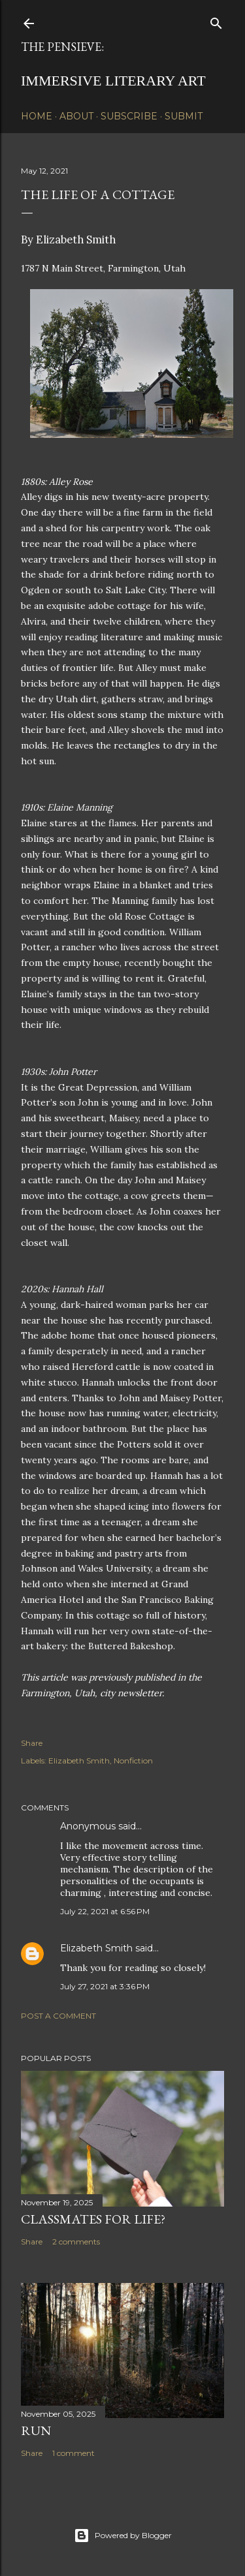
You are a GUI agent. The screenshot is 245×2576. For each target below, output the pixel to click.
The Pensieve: (62, 46)
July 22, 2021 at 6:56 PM (105, 1911)
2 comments (76, 2241)
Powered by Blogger (123, 2535)
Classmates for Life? (93, 2219)
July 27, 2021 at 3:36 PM (105, 1986)
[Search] (216, 20)
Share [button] (31, 1743)
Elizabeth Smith (79, 1760)
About (76, 116)
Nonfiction (133, 1760)
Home (36, 116)
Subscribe (129, 116)
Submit (184, 116)
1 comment (73, 2453)
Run (36, 2430)
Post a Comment (58, 2016)
